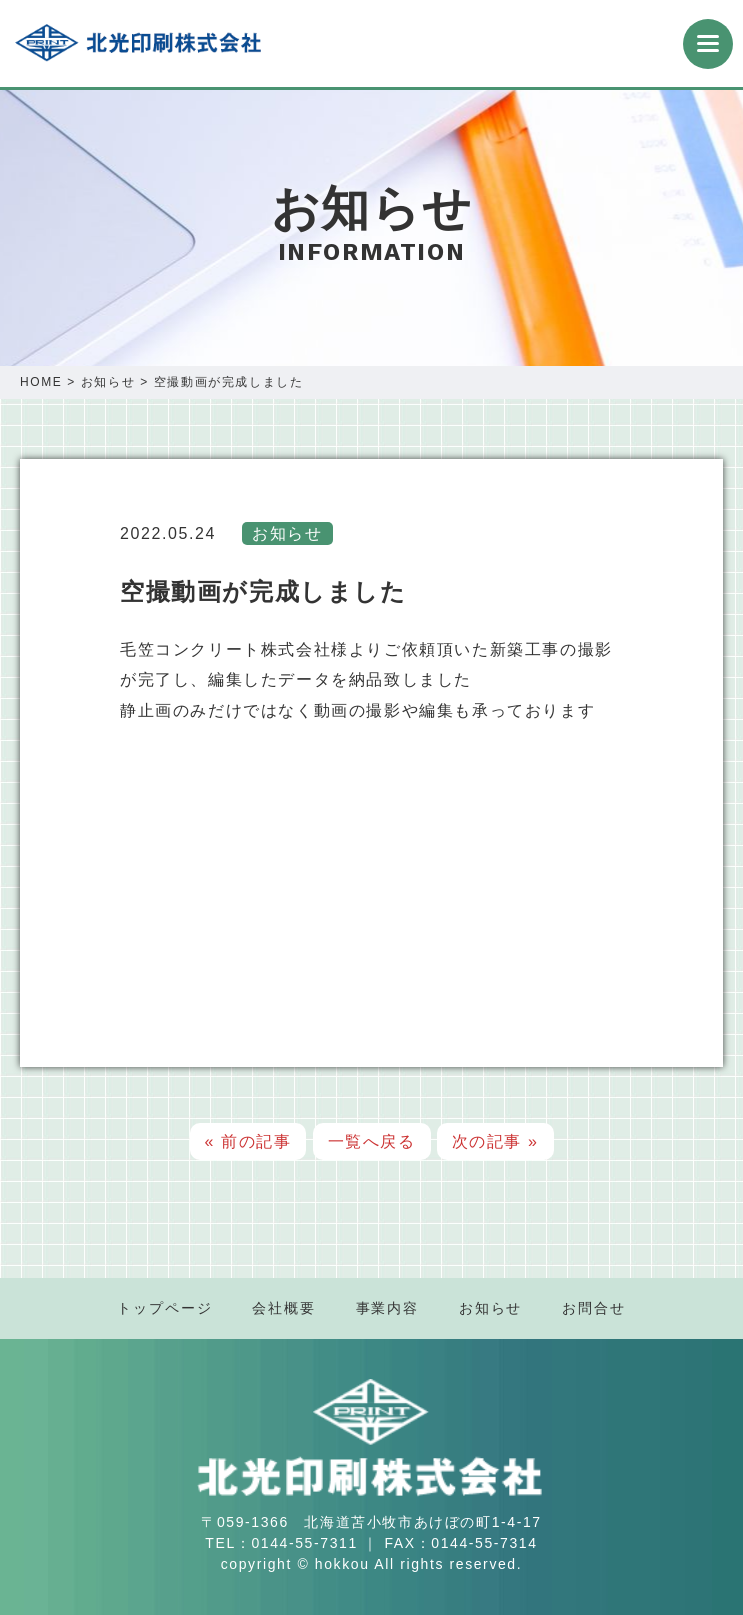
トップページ (164, 1308)
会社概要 (283, 1308)
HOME (41, 382)
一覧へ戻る (372, 1141)
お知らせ (108, 382)
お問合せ (593, 1308)
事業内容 (387, 1308)
